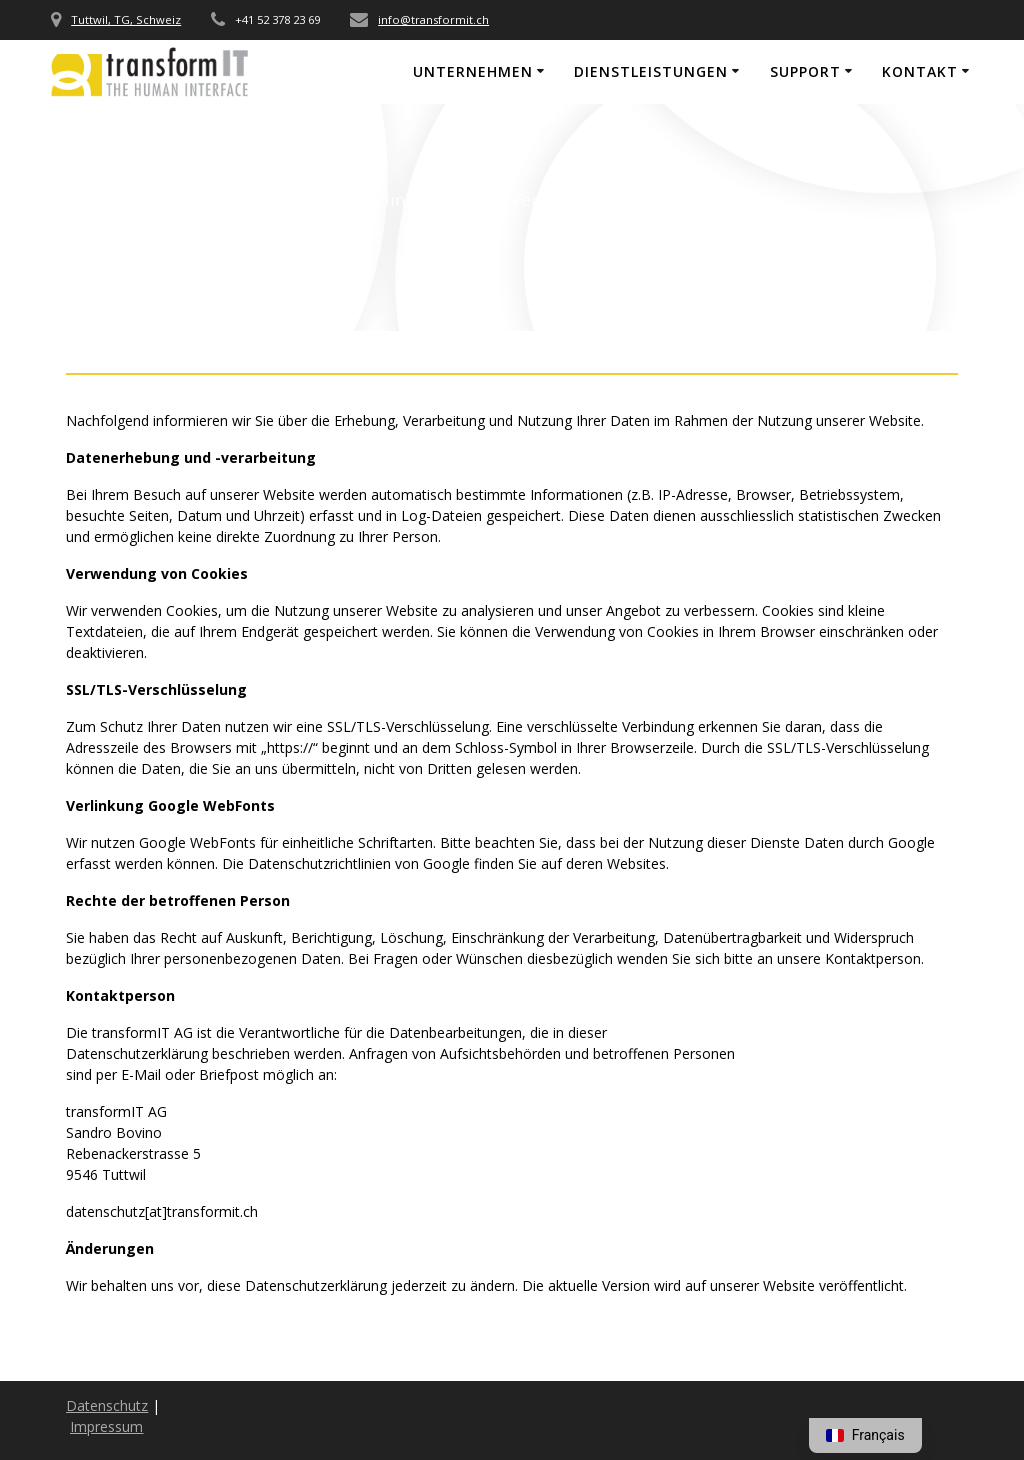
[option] (865, 1435)
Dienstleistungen (651, 71)
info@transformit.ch (433, 19)
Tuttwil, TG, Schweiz (126, 19)
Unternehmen (473, 71)
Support (805, 71)
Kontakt (920, 71)
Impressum (106, 1426)
